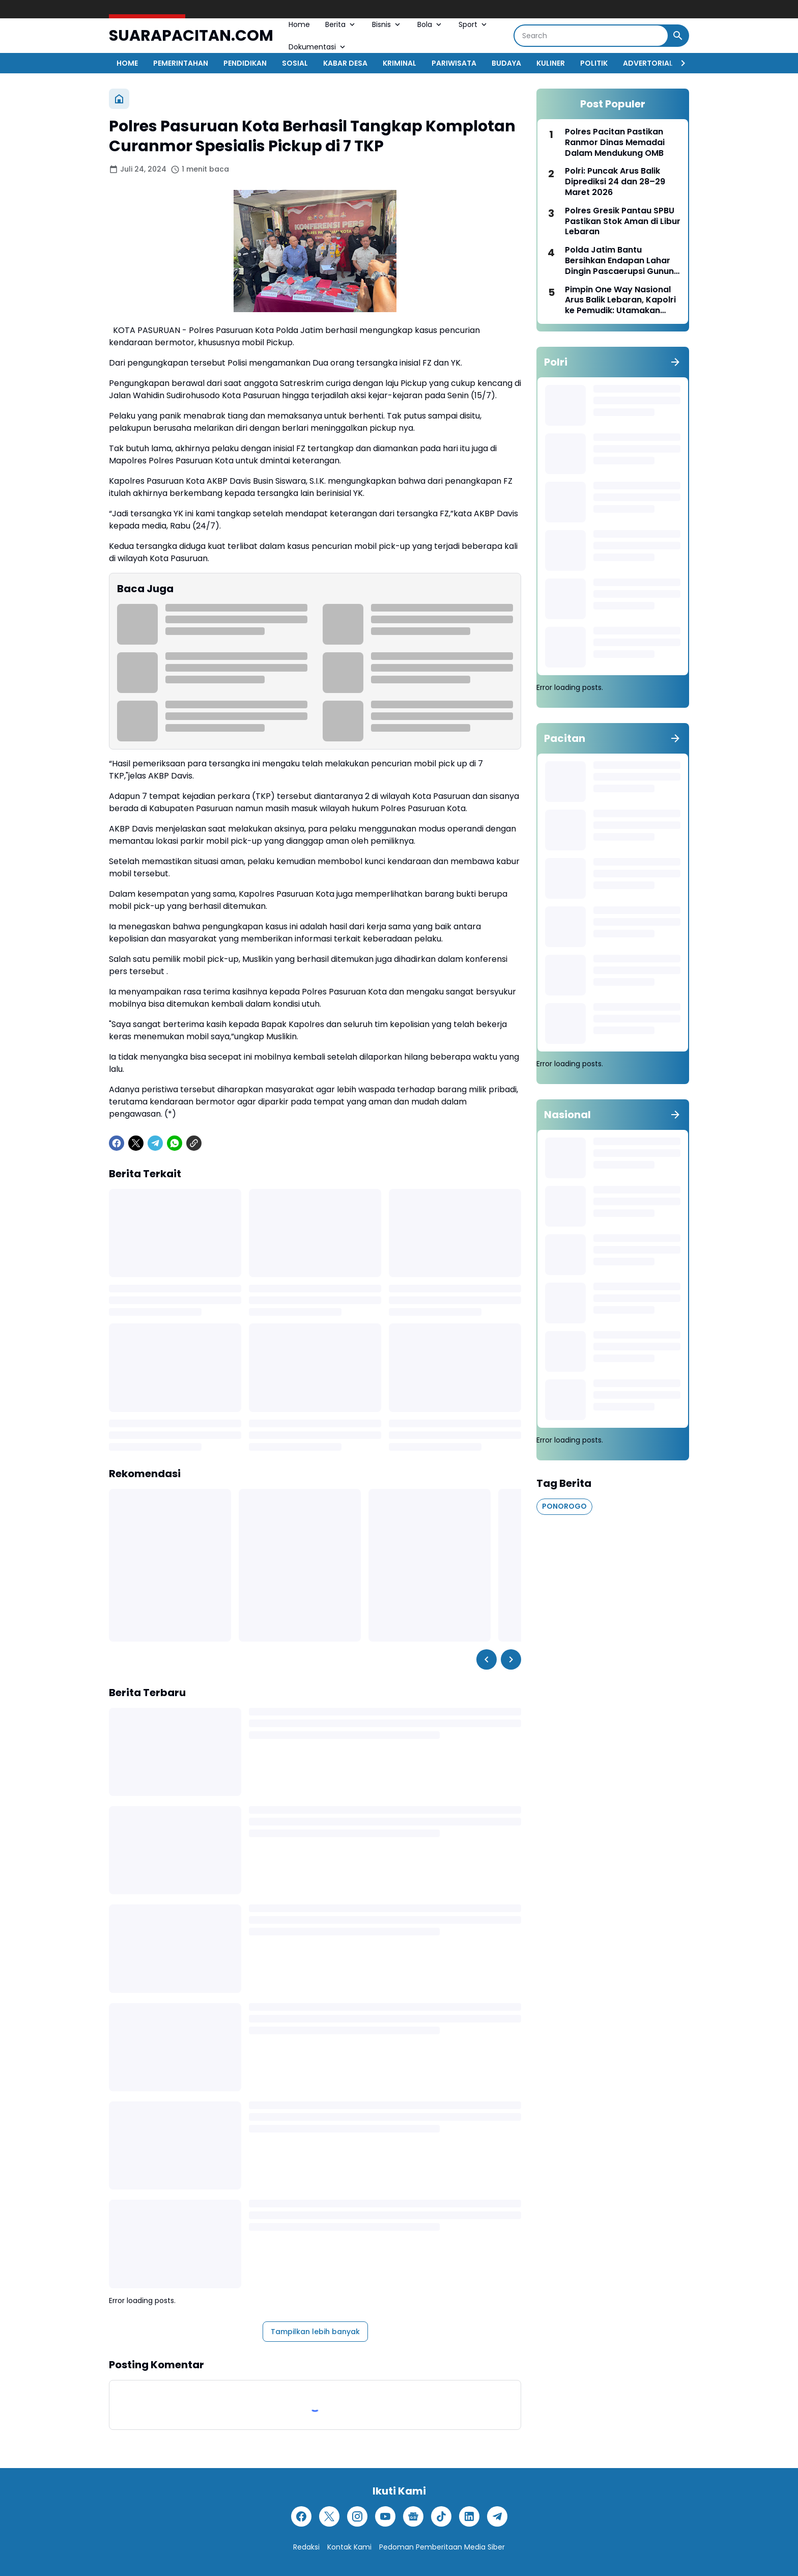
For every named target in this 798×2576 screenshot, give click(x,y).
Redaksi (306, 2547)
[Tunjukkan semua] (675, 362)
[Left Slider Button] (486, 1659)
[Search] (591, 35)
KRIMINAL (399, 63)
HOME (127, 63)
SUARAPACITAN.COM (191, 36)
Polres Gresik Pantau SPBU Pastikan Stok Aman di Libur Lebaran (622, 221)
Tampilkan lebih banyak (315, 2331)
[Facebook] (116, 1143)
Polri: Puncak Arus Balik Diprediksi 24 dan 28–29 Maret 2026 (615, 182)
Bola (430, 24)
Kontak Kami (349, 2547)
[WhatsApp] (174, 1143)
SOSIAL (295, 63)
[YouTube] (385, 2516)
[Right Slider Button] (679, 63)
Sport (474, 24)
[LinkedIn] (469, 2516)
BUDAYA (506, 63)
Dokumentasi (318, 47)
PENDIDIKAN (245, 63)
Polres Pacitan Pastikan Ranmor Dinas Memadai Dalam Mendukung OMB (615, 142)
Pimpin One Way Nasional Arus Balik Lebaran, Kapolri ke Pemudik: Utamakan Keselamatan (620, 300)
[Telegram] (155, 1143)
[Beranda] (119, 99)
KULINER (550, 63)
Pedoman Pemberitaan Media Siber (442, 2547)
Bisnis (387, 24)
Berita (341, 24)
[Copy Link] (194, 1143)
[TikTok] (441, 2516)
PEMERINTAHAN (180, 63)
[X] (136, 1143)
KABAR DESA (345, 63)
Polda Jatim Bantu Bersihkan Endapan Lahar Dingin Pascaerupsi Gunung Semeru (622, 260)
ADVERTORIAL (648, 63)
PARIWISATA (454, 63)
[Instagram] (357, 2516)
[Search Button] (678, 35)
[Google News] (413, 2516)
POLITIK (594, 63)
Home (299, 24)
